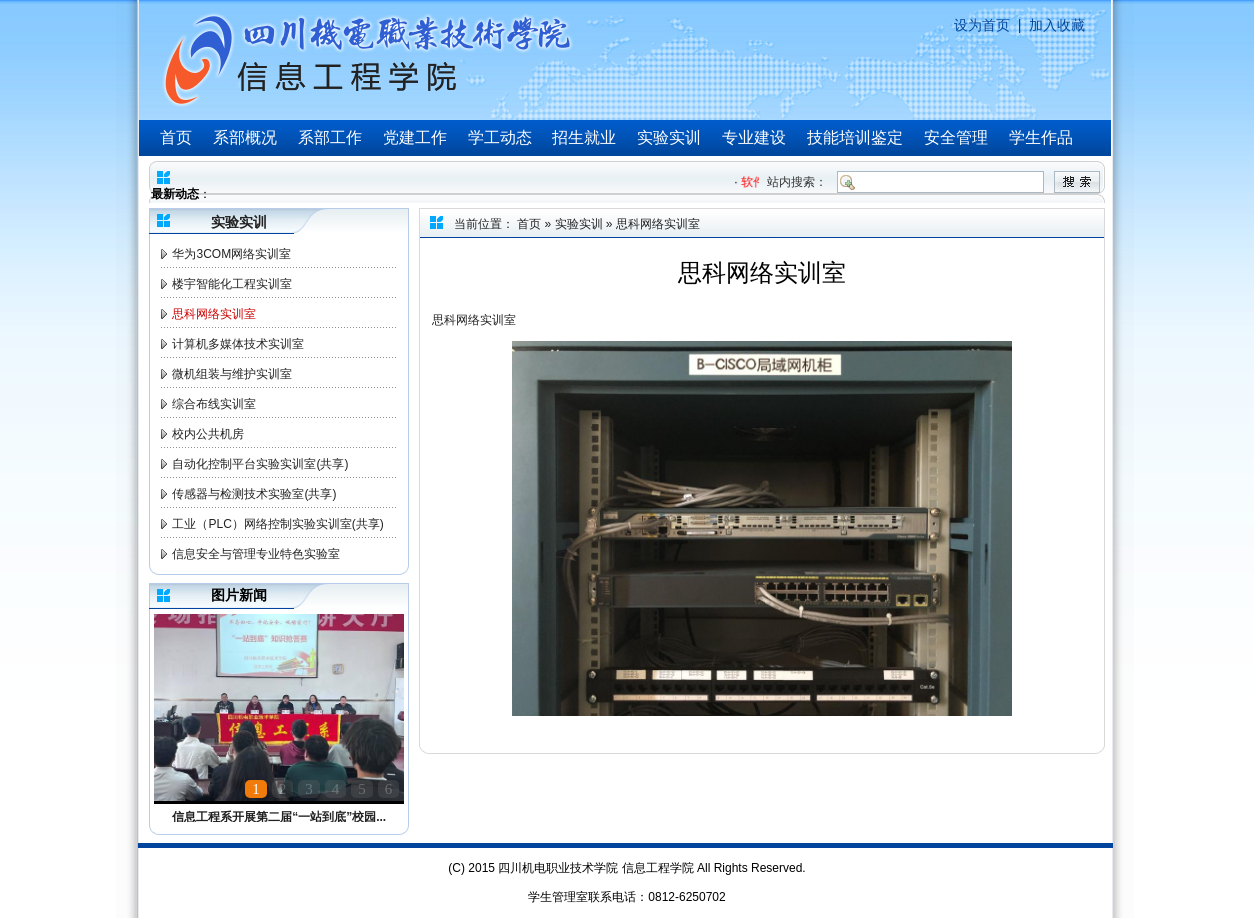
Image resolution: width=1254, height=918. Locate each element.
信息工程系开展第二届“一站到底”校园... (279, 817)
